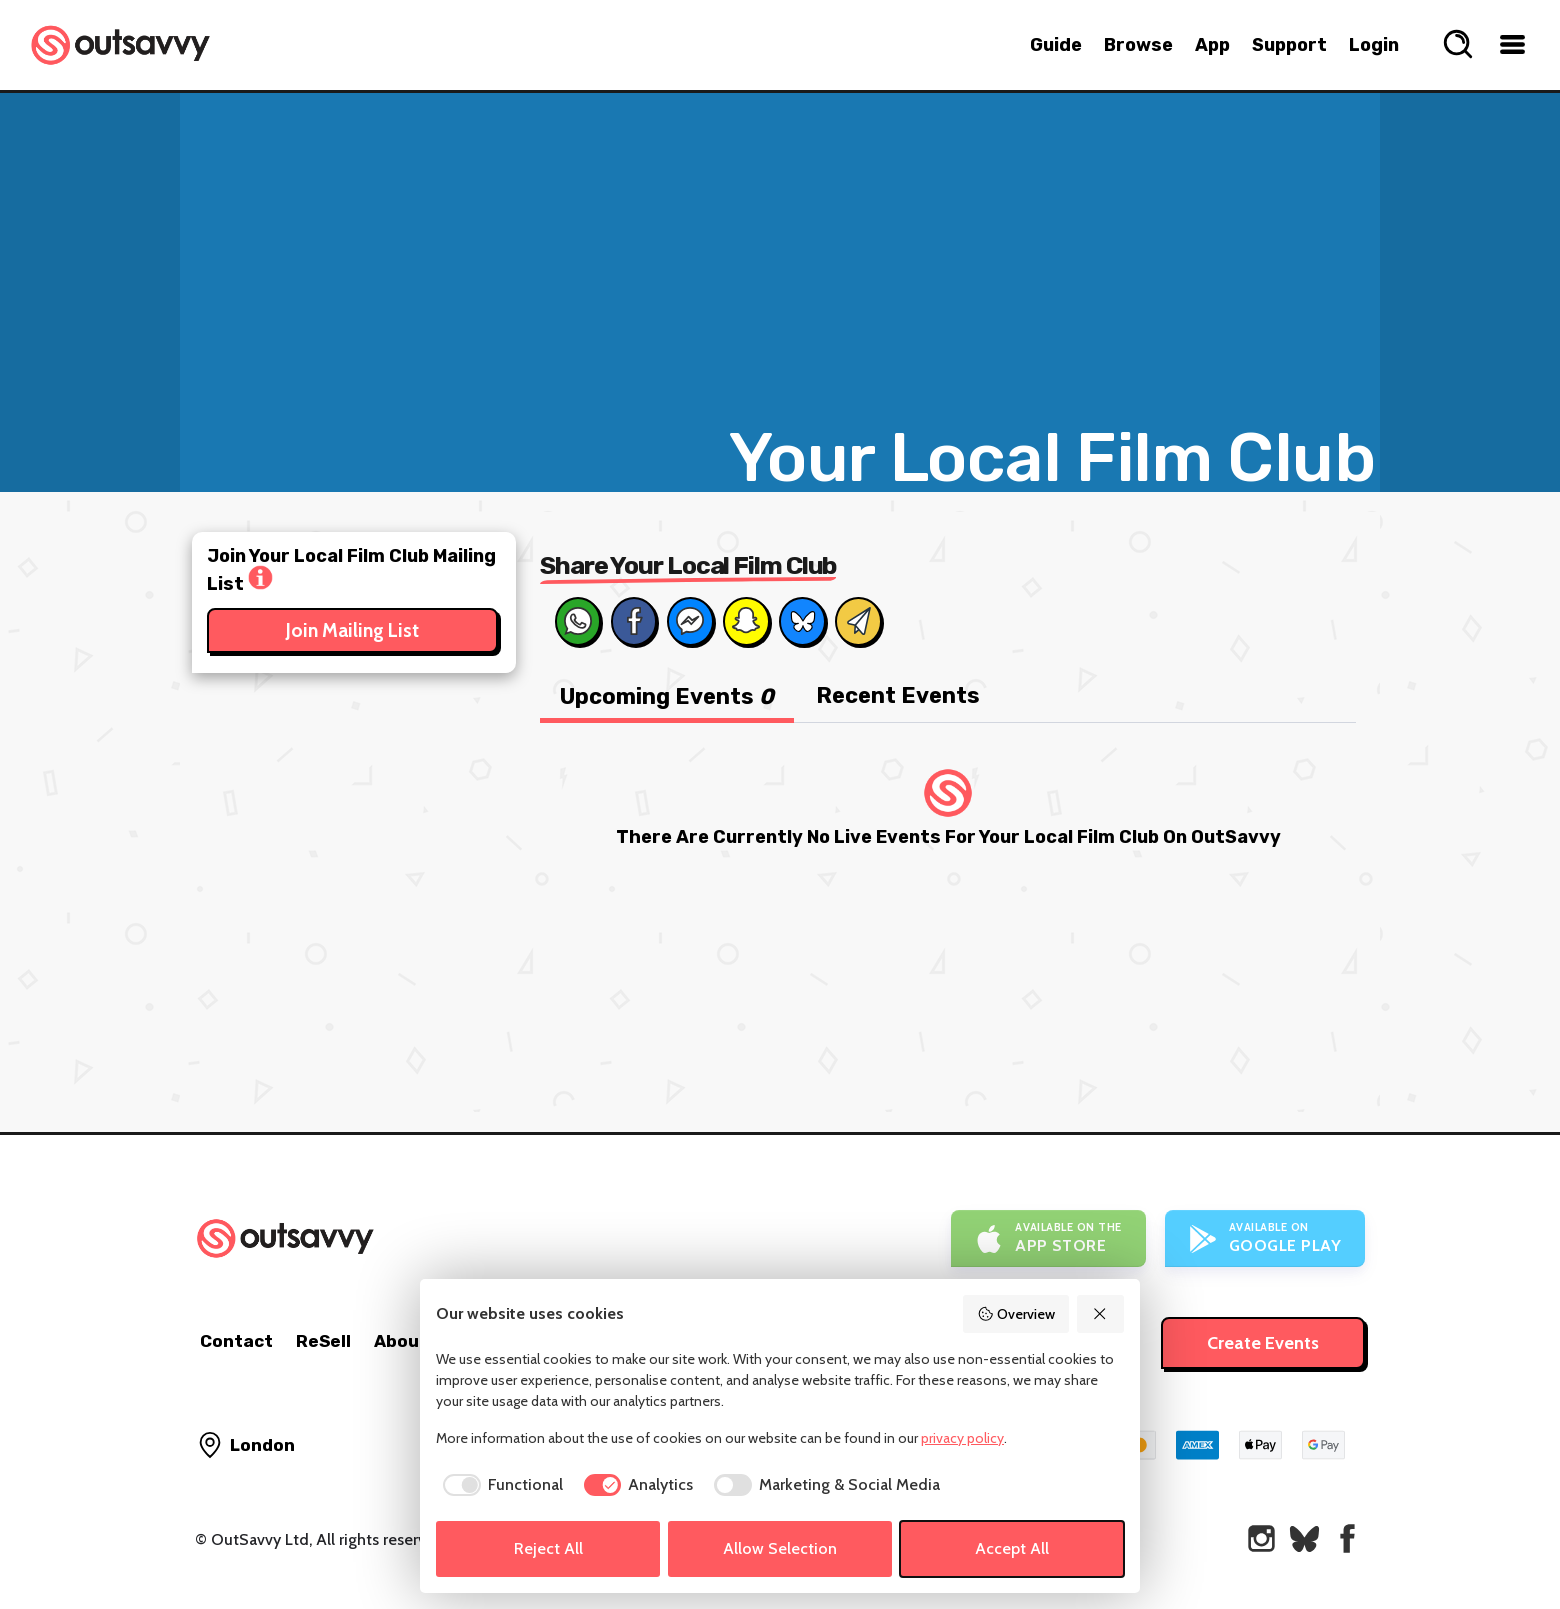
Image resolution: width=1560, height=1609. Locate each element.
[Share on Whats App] (578, 621)
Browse (1138, 45)
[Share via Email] (858, 621)
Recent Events (898, 695)
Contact (236, 1341)
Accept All (1012, 1548)
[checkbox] (499, 1485)
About (401, 1341)
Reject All (548, 1548)
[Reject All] (1101, 1314)
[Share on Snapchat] (746, 621)
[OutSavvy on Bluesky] (1304, 1538)
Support (1289, 45)
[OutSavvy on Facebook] (1347, 1538)
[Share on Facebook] (634, 621)
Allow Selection (780, 1548)
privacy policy (962, 1438)
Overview (1016, 1314)
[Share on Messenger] (690, 621)
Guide (1056, 45)
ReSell (323, 1341)
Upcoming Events (667, 696)
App (1212, 45)
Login (1374, 45)
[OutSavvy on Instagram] (1261, 1538)
